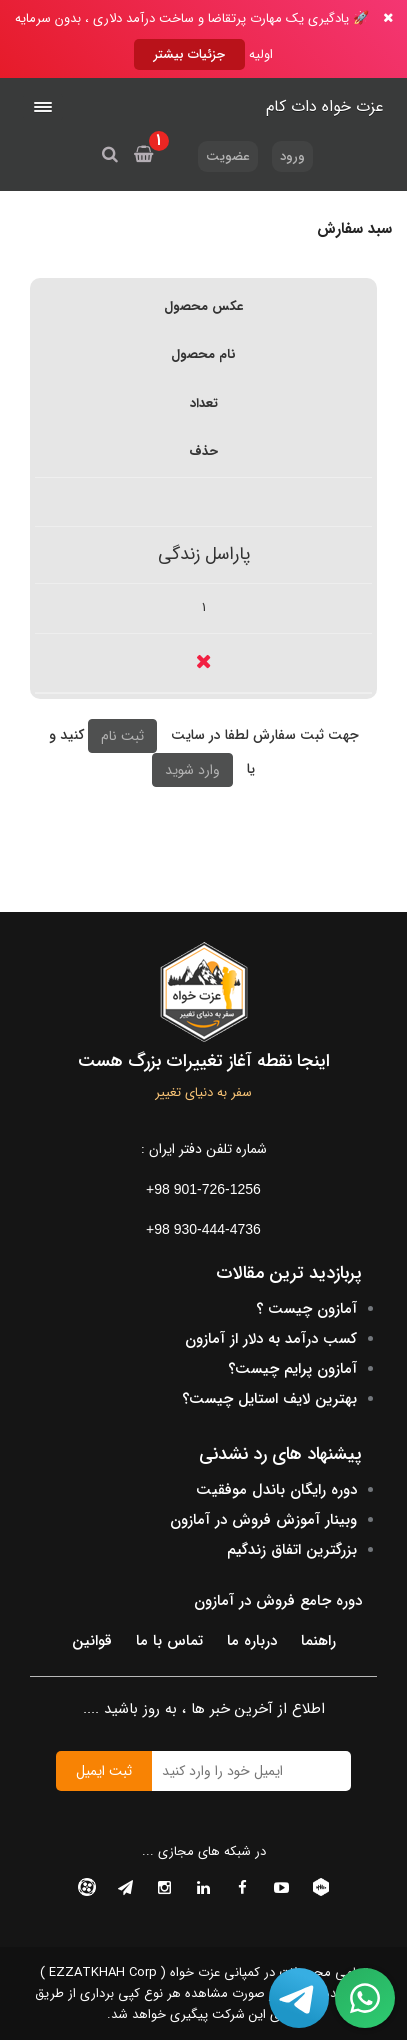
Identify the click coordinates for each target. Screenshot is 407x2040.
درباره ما (252, 1641)
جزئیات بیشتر (189, 54)
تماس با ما (169, 1641)
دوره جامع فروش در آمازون (278, 1601)
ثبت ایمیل (104, 1771)
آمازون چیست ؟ (306, 1309)
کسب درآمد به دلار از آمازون (271, 1339)
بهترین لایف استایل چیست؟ (269, 1399)
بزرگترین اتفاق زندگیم (292, 1550)
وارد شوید (192, 770)
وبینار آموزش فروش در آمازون (263, 1520)
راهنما (318, 1641)
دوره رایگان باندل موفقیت (276, 1490)
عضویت (228, 156)
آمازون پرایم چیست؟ (292, 1369)
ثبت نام (122, 736)
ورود (292, 156)
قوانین (92, 1641)
